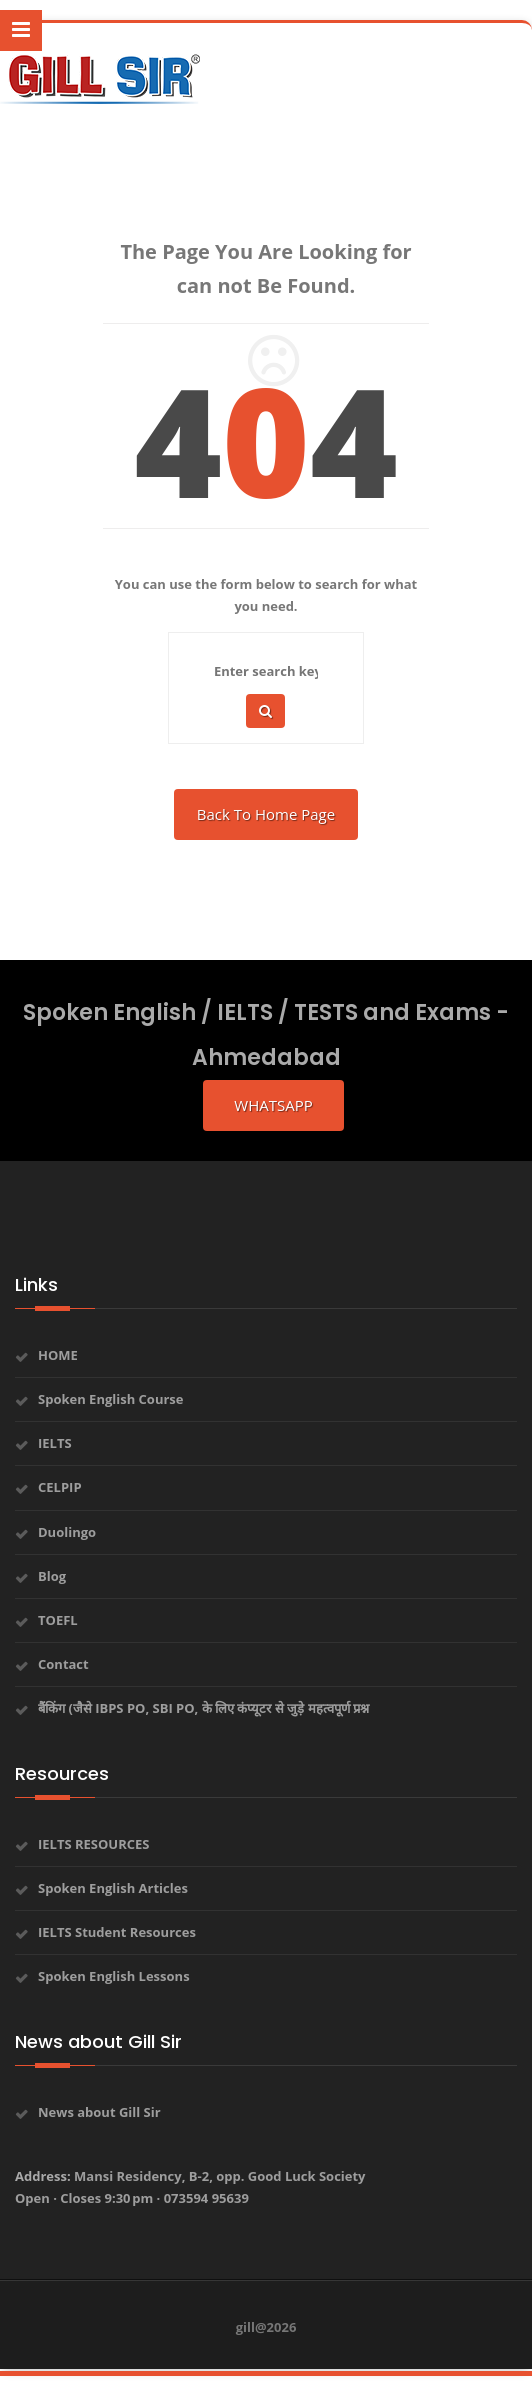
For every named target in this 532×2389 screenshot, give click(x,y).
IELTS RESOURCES (94, 1844)
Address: (190, 2187)
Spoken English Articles (113, 1888)
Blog (52, 1576)
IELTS (55, 1443)
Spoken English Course (111, 1399)
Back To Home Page (266, 814)
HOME (58, 1355)
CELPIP (60, 1487)
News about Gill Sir (99, 2112)
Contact (63, 1664)
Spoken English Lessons (114, 1976)
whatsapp (273, 1105)
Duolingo (67, 1532)
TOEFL (58, 1620)
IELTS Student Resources (117, 1932)
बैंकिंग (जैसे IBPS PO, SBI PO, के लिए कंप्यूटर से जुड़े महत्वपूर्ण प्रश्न (203, 1708)
